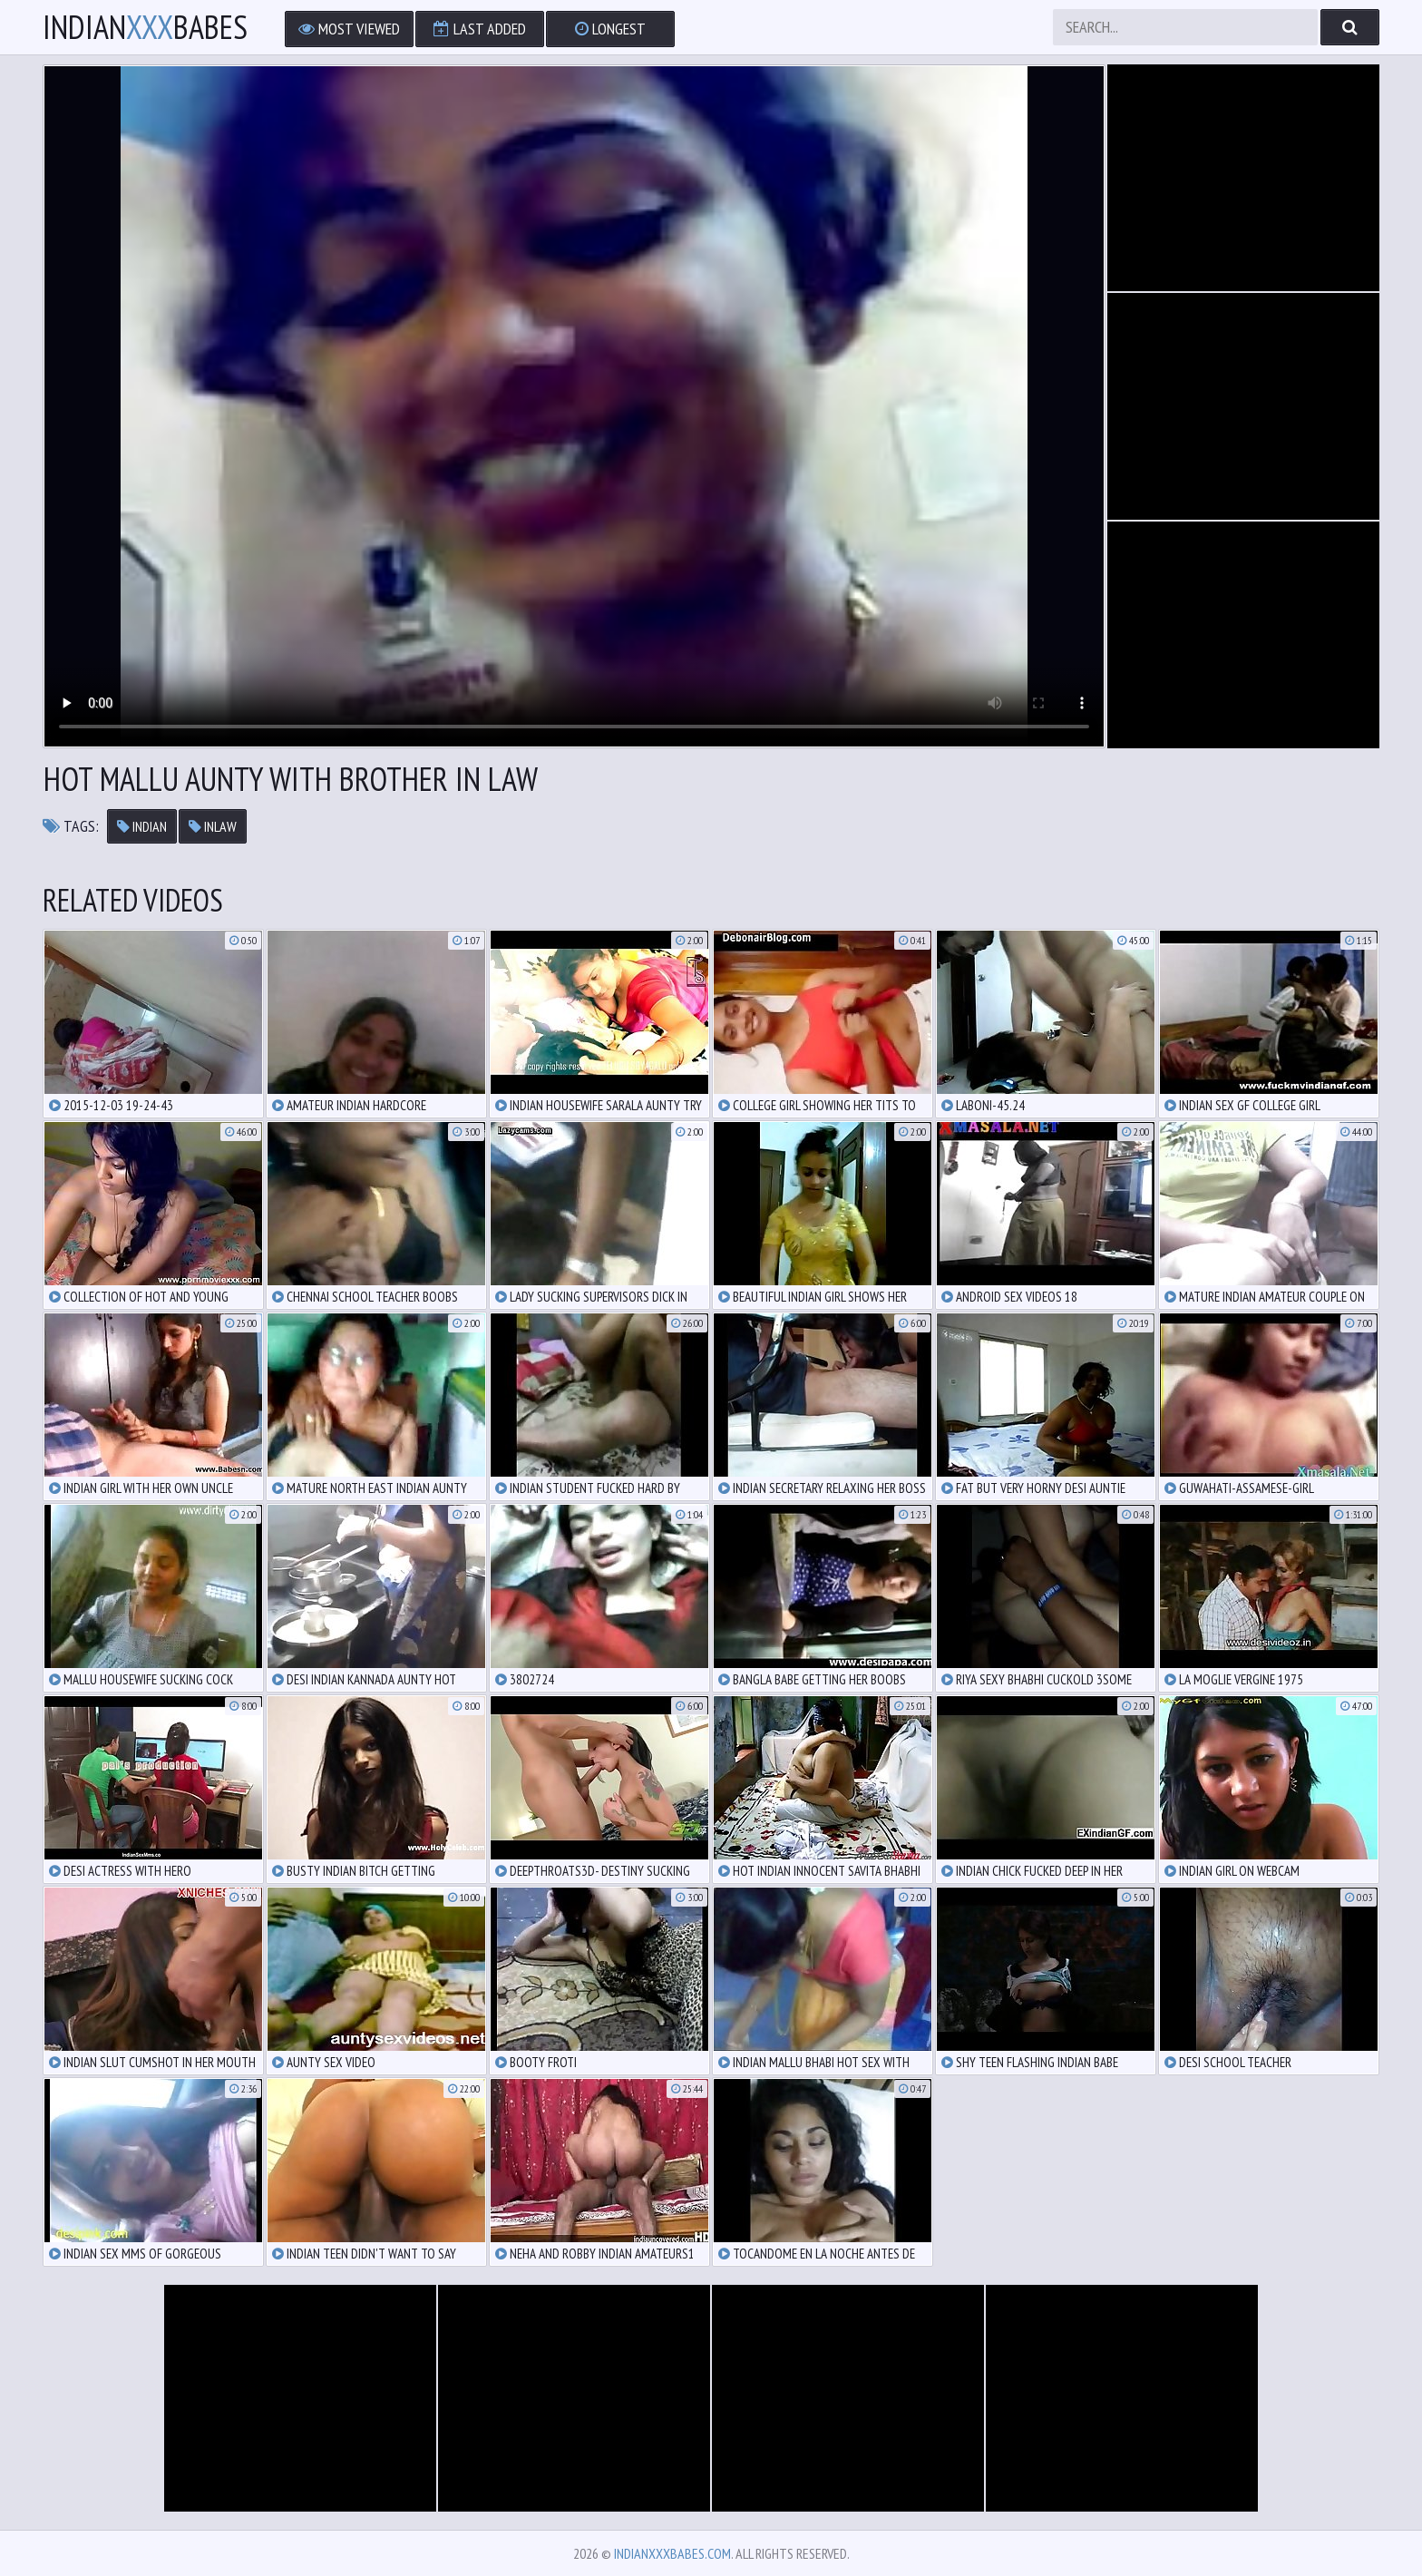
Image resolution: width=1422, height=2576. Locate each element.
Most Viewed (349, 28)
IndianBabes (145, 27)
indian (142, 826)
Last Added (479, 28)
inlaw (213, 826)
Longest (610, 28)
